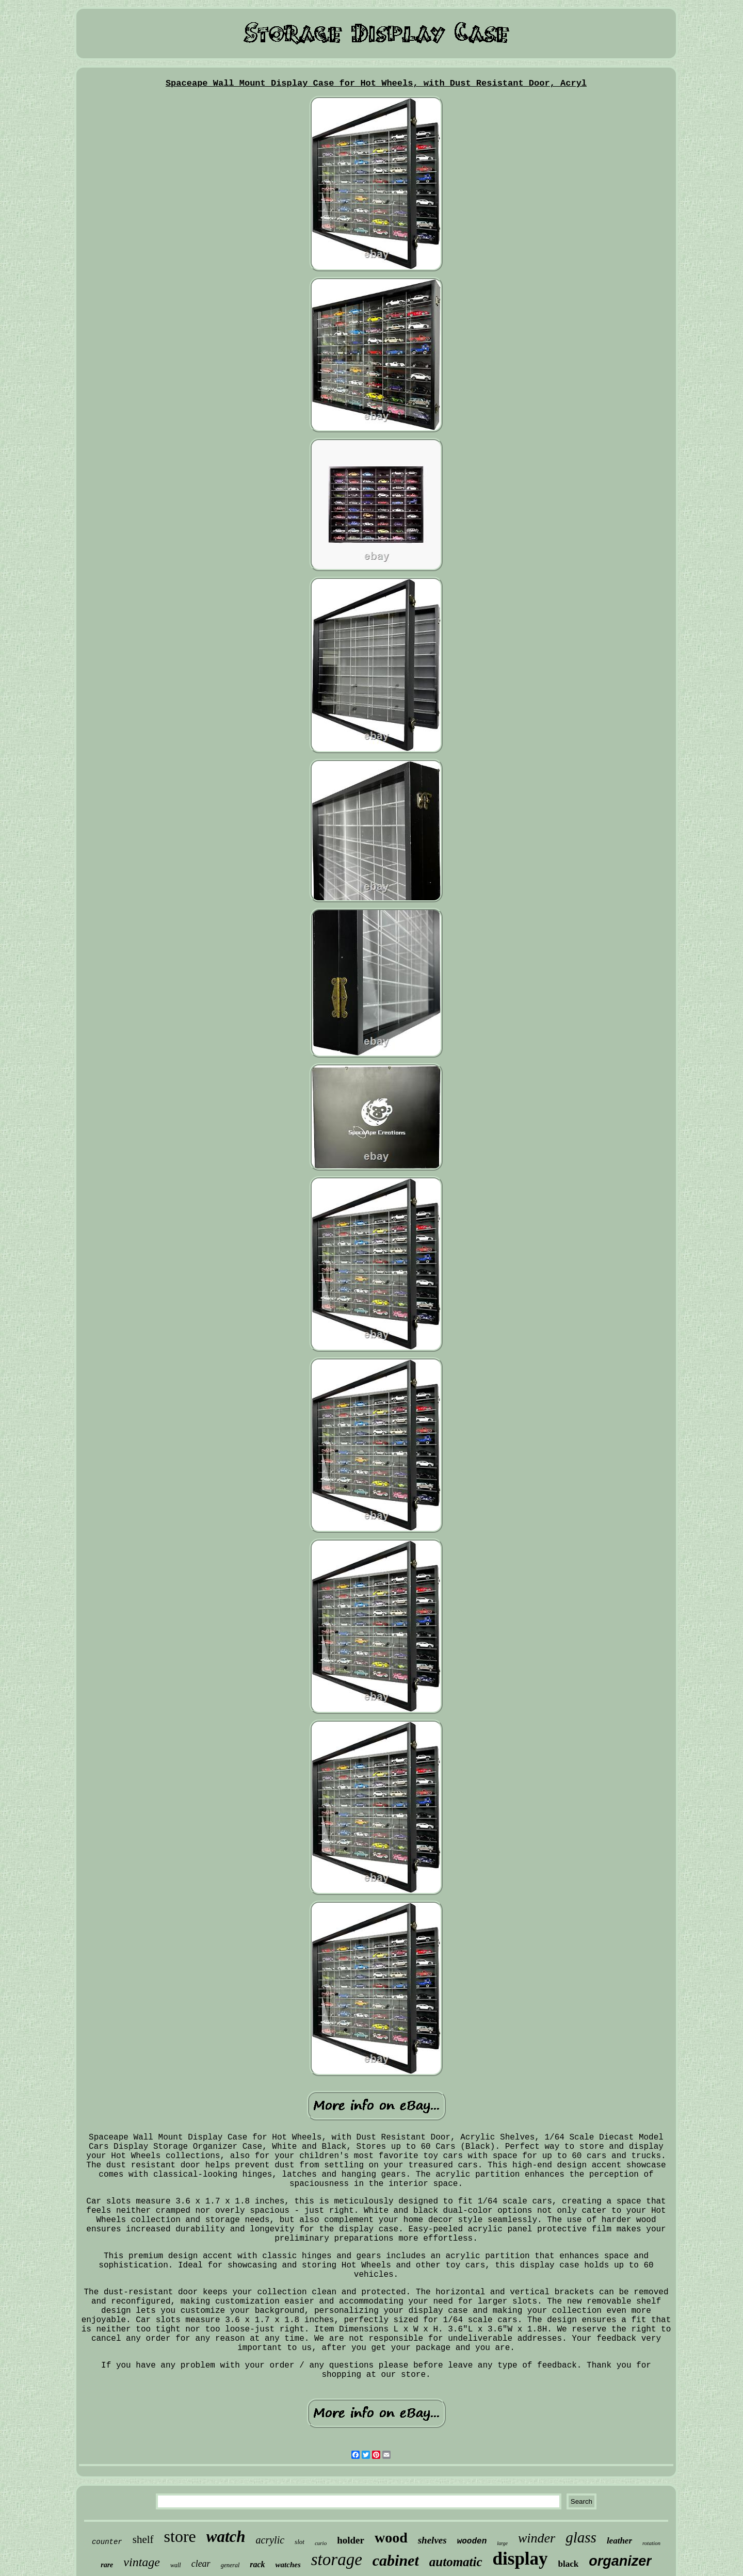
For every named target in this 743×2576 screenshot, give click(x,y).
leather (619, 2541)
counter (107, 2542)
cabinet (396, 2560)
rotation (651, 2543)
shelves (432, 2540)
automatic (455, 2562)
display (520, 2559)
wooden (472, 2541)
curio (321, 2543)
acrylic (270, 2540)
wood (391, 2538)
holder (350, 2540)
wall (175, 2565)
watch (226, 2537)
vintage (141, 2562)
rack (257, 2564)
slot (299, 2542)
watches (288, 2565)
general (230, 2565)
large (502, 2543)
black (568, 2564)
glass (581, 2537)
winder (536, 2538)
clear (201, 2563)
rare (107, 2565)
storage (336, 2559)
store (180, 2536)
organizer (620, 2561)
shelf (143, 2539)
